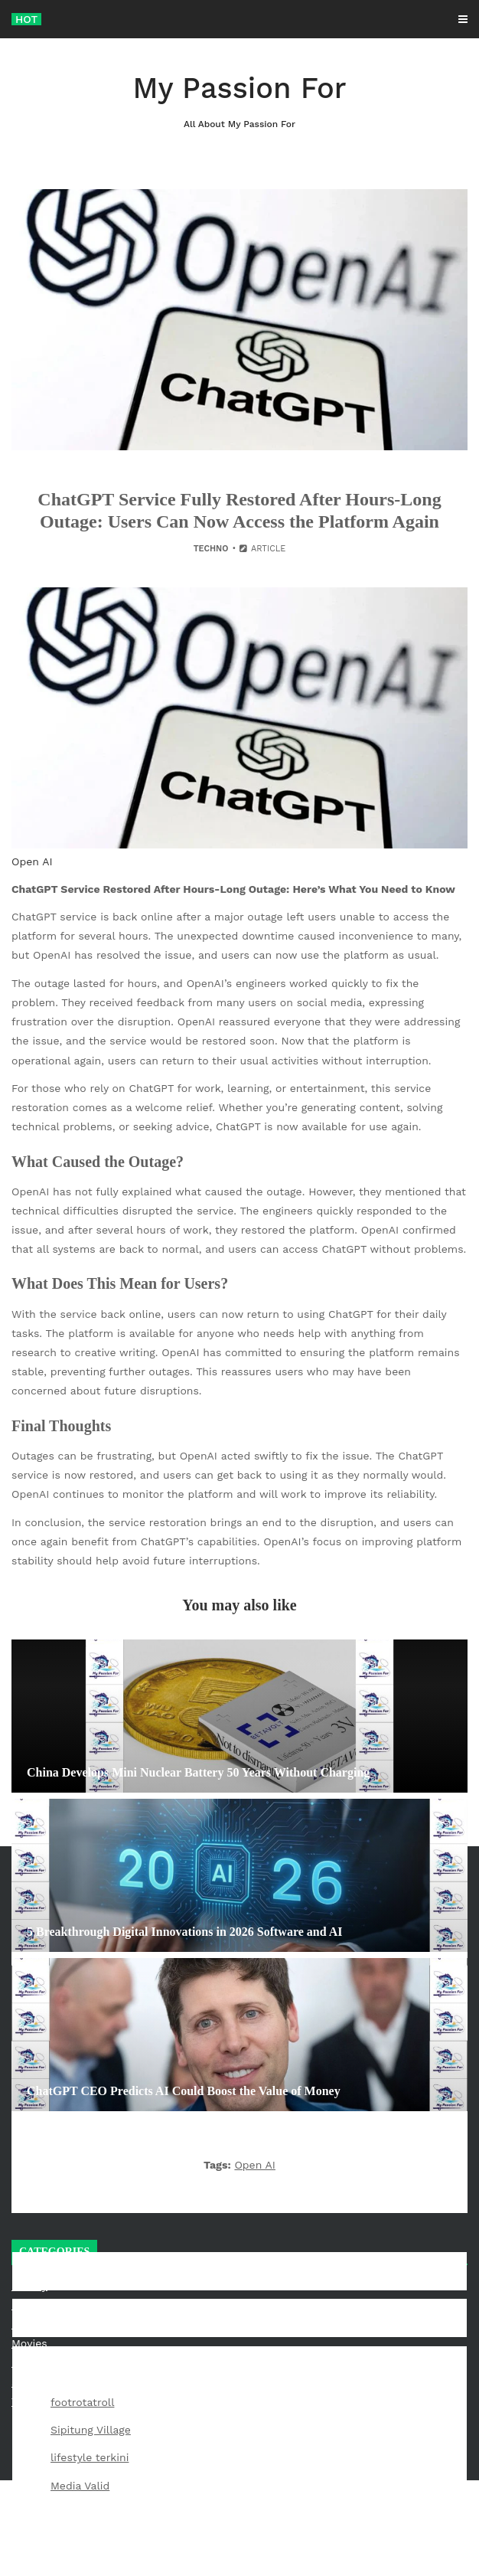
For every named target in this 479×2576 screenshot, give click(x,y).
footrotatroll (82, 2402)
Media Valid (80, 2486)
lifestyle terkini (90, 2457)
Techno (211, 549)
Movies (29, 2343)
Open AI (254, 2165)
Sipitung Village (91, 2430)
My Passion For (239, 101)
